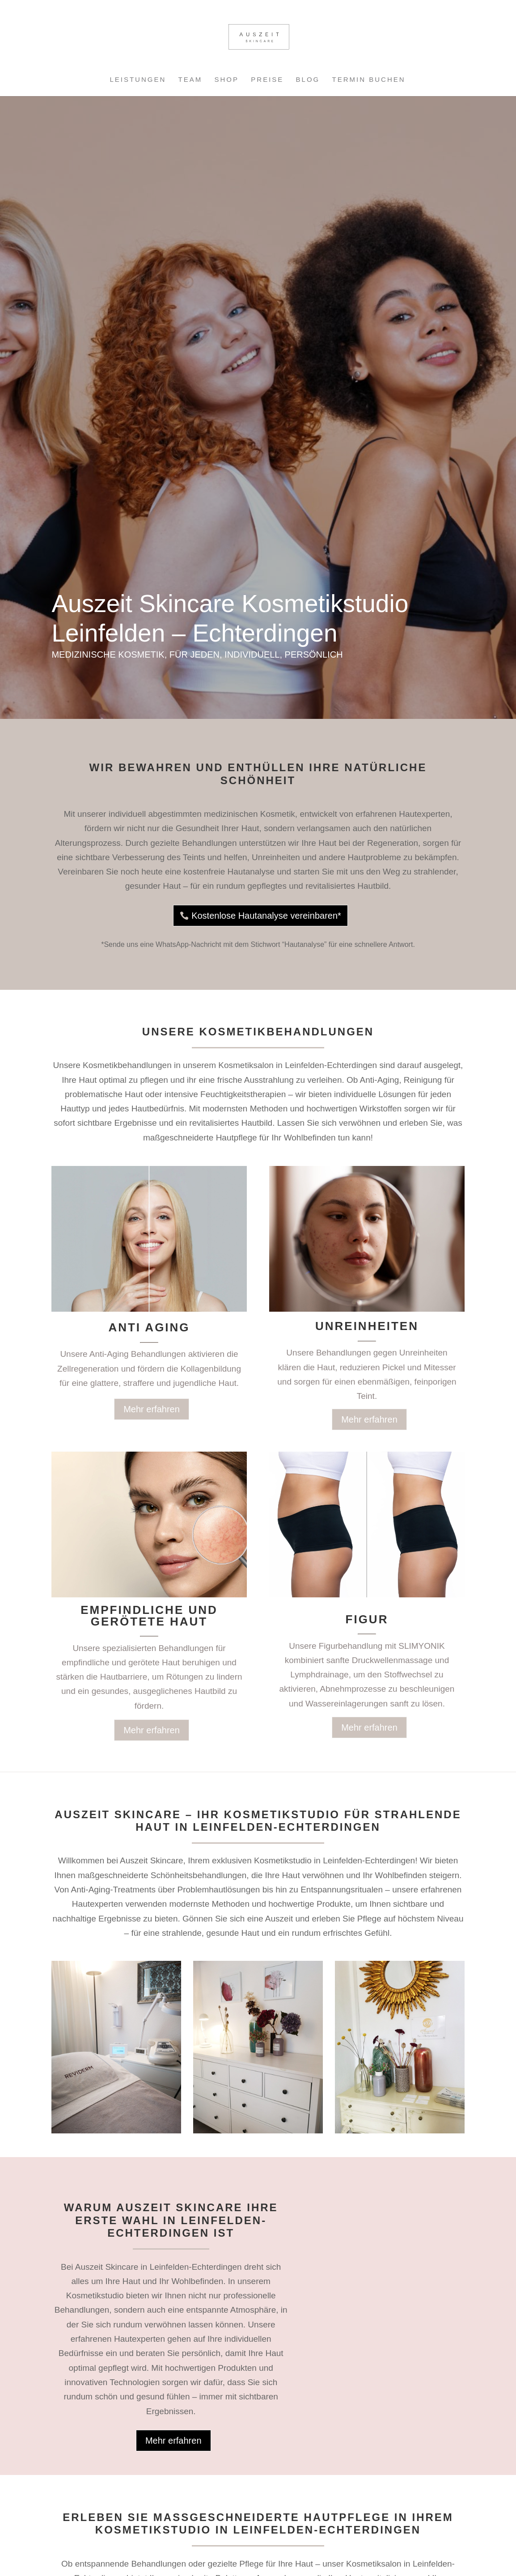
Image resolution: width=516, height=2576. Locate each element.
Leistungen (138, 79)
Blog (308, 79)
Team (190, 79)
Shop (227, 79)
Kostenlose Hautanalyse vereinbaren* (266, 916)
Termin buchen (369, 79)
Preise (267, 79)
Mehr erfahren (151, 1409)
